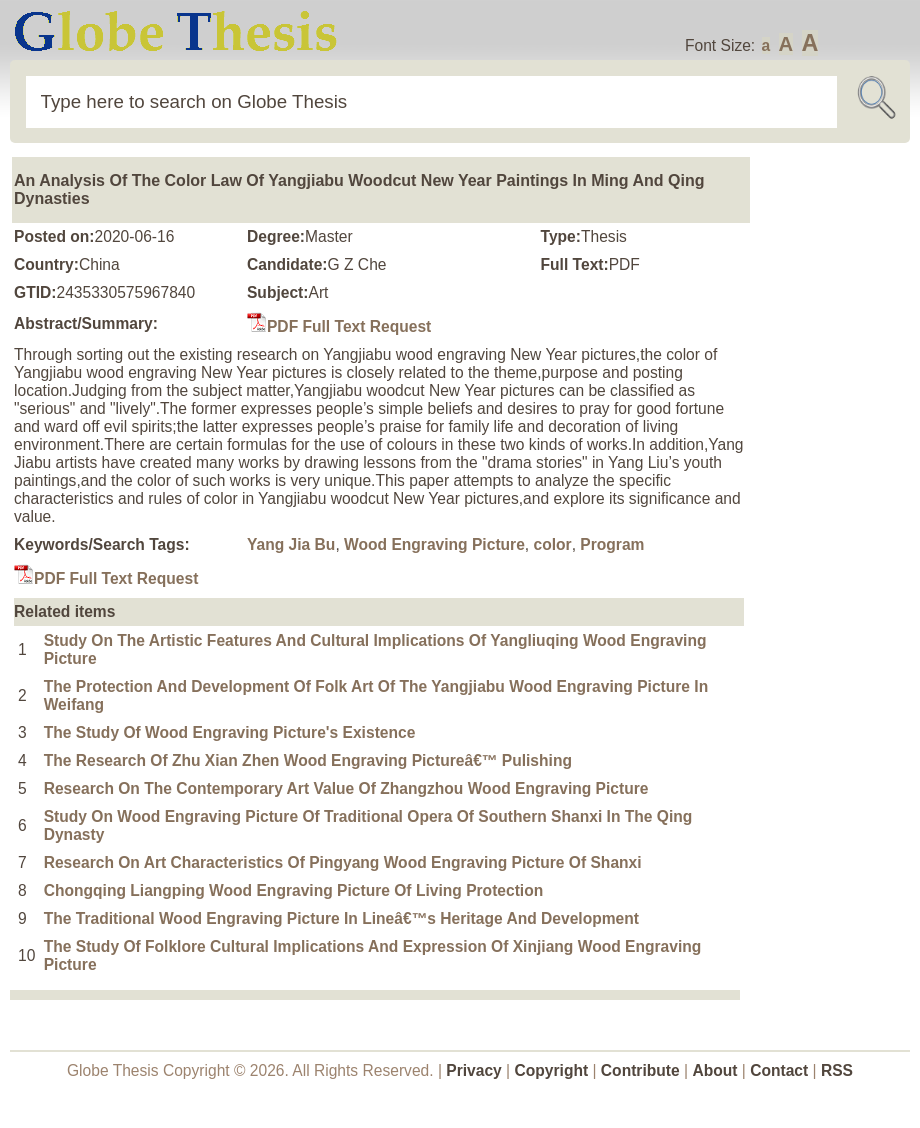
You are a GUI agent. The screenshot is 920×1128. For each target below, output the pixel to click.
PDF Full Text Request (339, 326)
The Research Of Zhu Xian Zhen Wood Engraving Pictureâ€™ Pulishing (308, 760)
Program (612, 544)
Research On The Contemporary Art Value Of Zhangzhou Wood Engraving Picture (346, 788)
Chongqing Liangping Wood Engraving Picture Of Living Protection (294, 890)
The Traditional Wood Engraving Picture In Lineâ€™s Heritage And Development (341, 918)
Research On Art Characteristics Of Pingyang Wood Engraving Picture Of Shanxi (343, 862)
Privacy (474, 1070)
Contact (781, 1070)
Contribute (640, 1070)
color (553, 544)
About (714, 1070)
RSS (837, 1070)
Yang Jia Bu (291, 544)
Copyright (552, 1070)
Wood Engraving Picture (434, 544)
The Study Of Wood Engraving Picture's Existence (230, 732)
